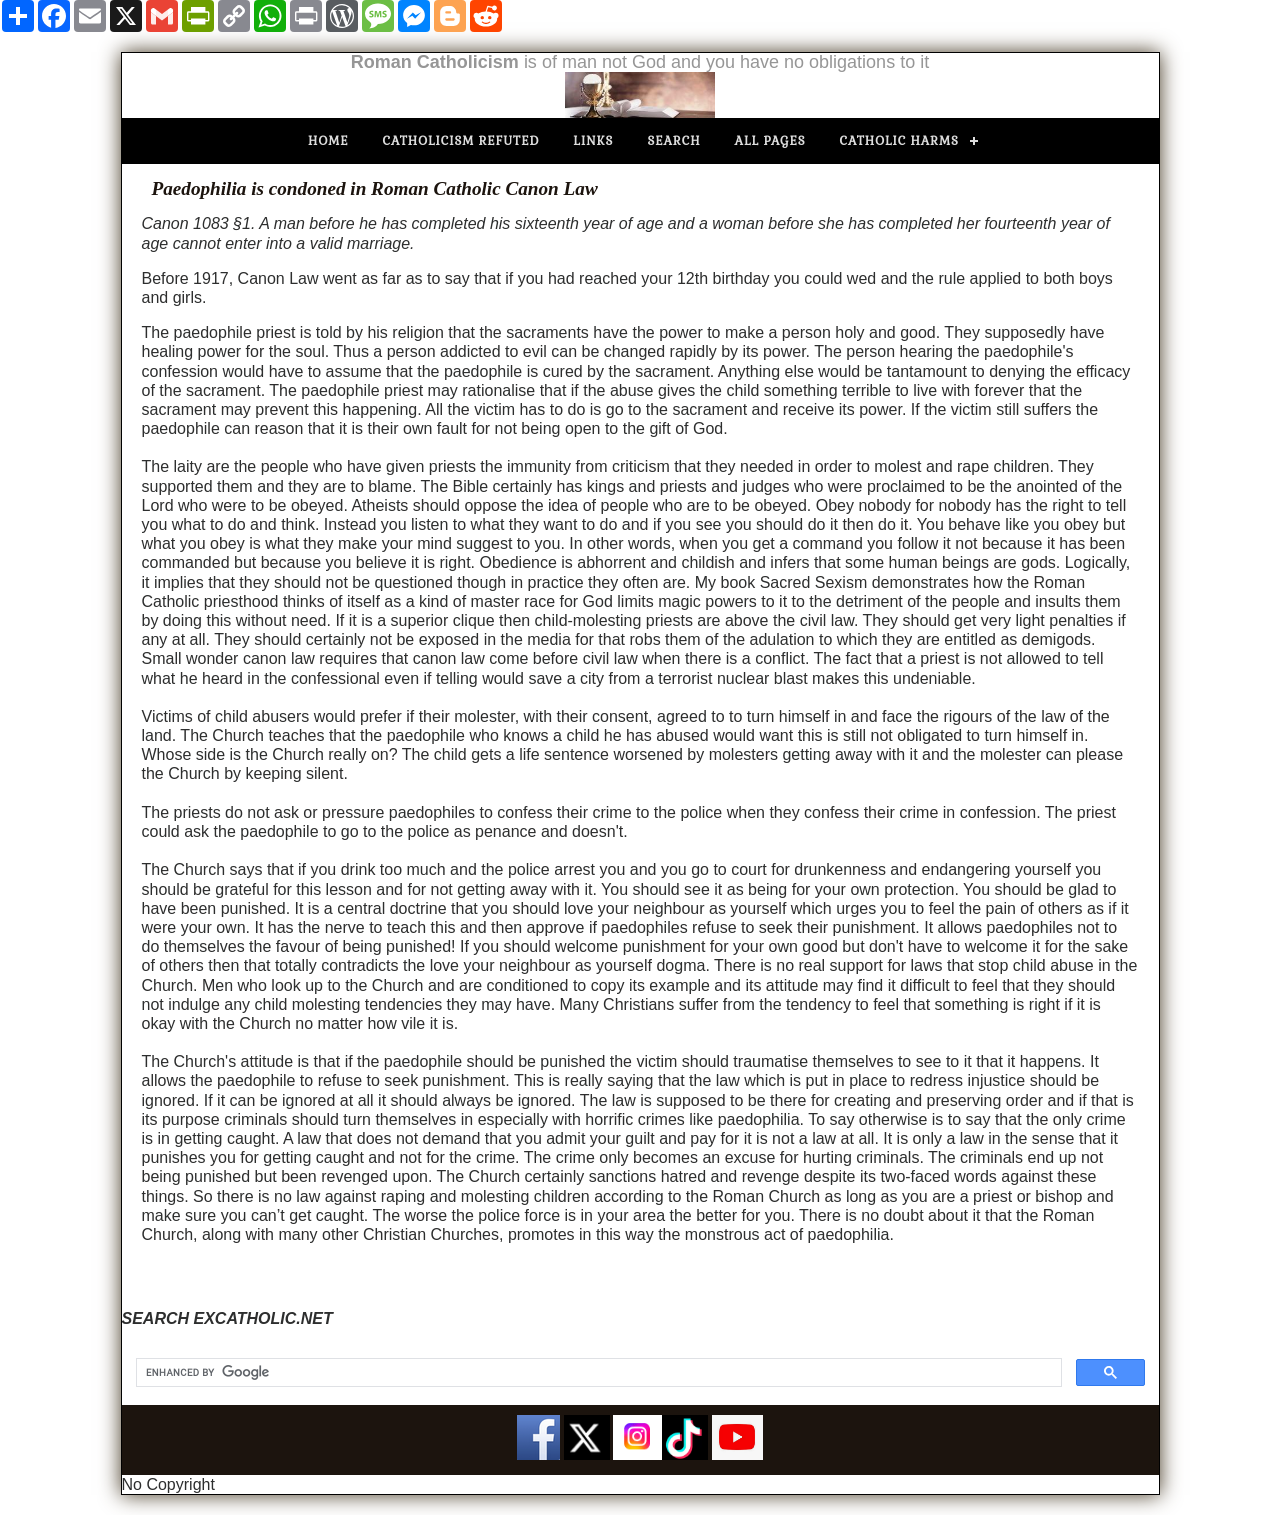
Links (593, 141)
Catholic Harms (899, 141)
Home (328, 141)
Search (673, 141)
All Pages (770, 141)
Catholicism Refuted (461, 141)
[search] (597, 1373)
